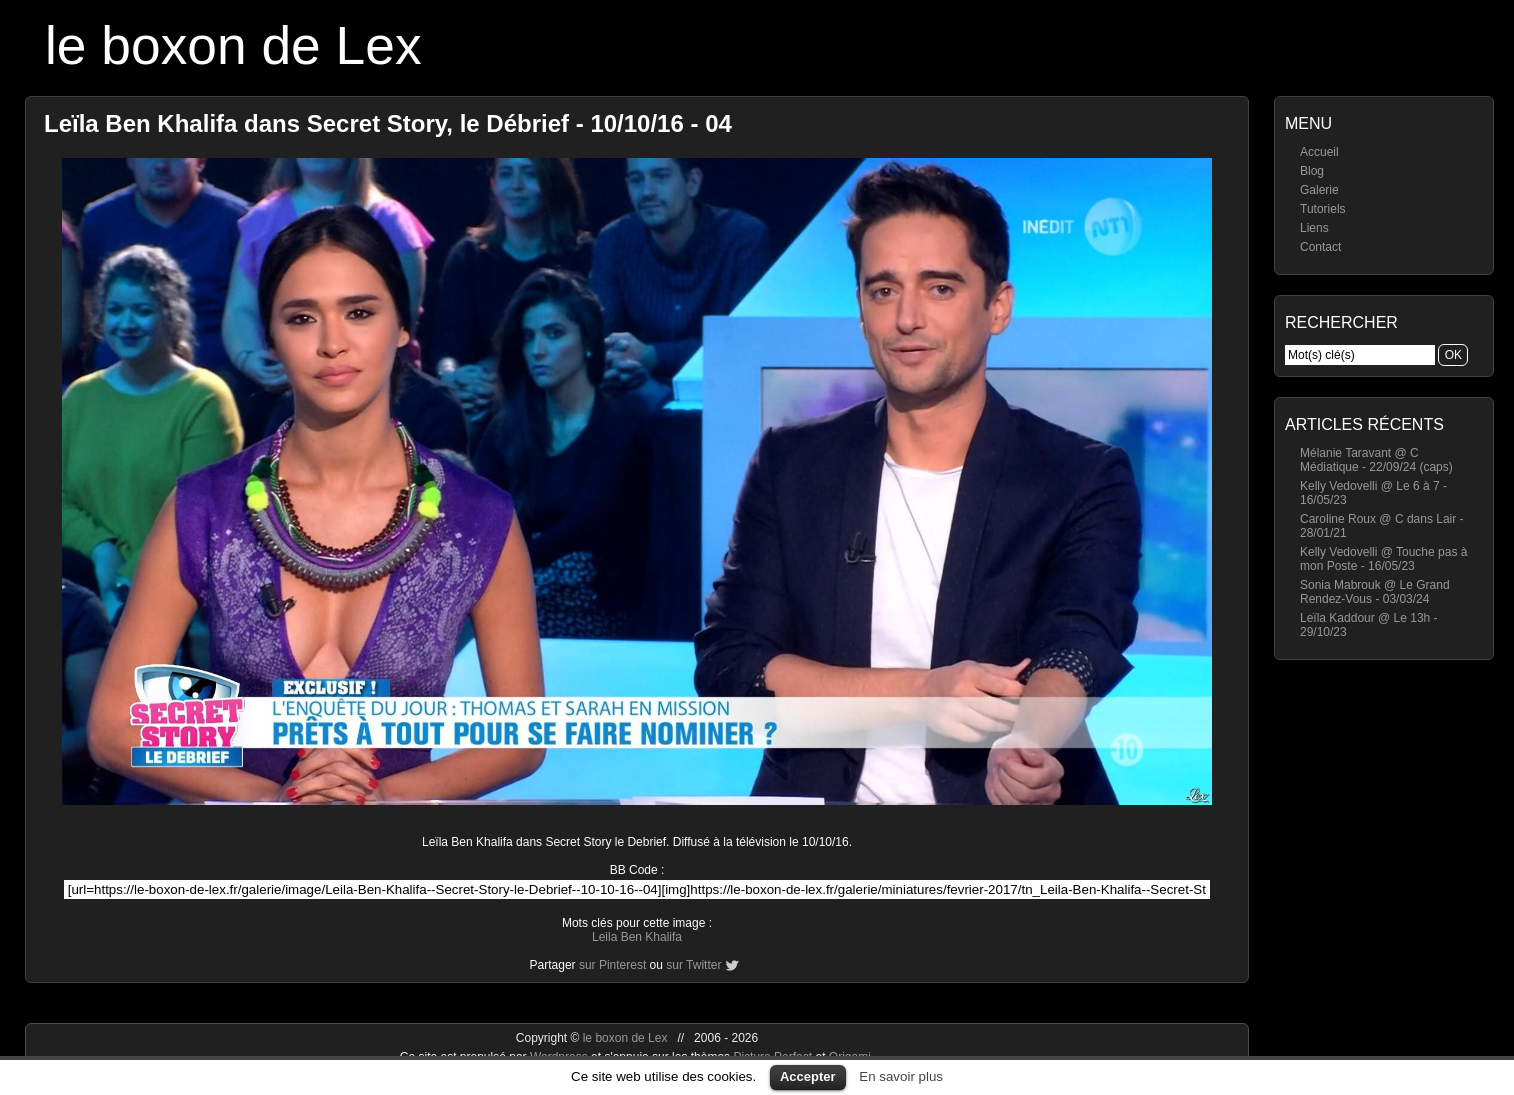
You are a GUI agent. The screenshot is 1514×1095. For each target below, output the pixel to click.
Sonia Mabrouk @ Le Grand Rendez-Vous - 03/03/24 (1375, 592)
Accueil (1319, 152)
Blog (1312, 171)
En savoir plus (901, 1076)
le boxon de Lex (233, 45)
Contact (1320, 247)
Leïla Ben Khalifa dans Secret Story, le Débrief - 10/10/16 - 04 (388, 123)
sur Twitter (693, 965)
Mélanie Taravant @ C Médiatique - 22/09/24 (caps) (1376, 460)
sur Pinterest (612, 965)
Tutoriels (1323, 209)
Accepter (808, 1076)
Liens (1314, 228)
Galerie (1319, 190)
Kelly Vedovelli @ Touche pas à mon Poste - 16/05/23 (1383, 559)
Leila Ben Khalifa (637, 937)
